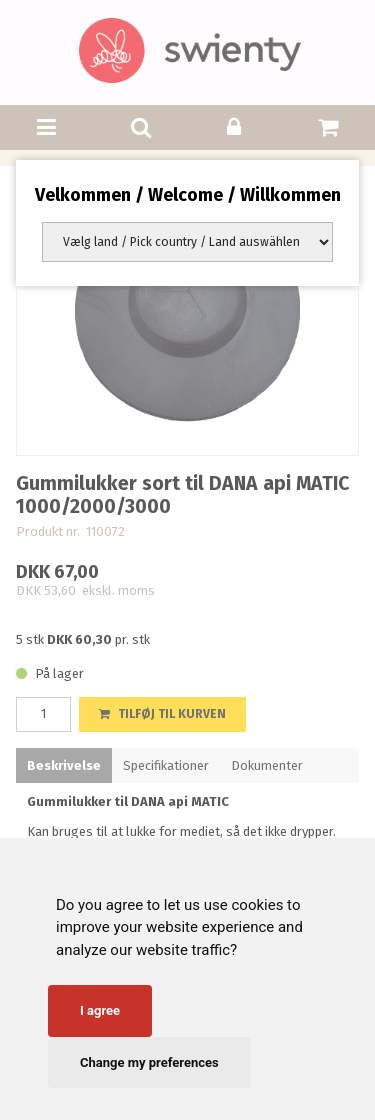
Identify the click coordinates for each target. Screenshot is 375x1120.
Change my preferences (149, 1062)
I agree (100, 1010)
